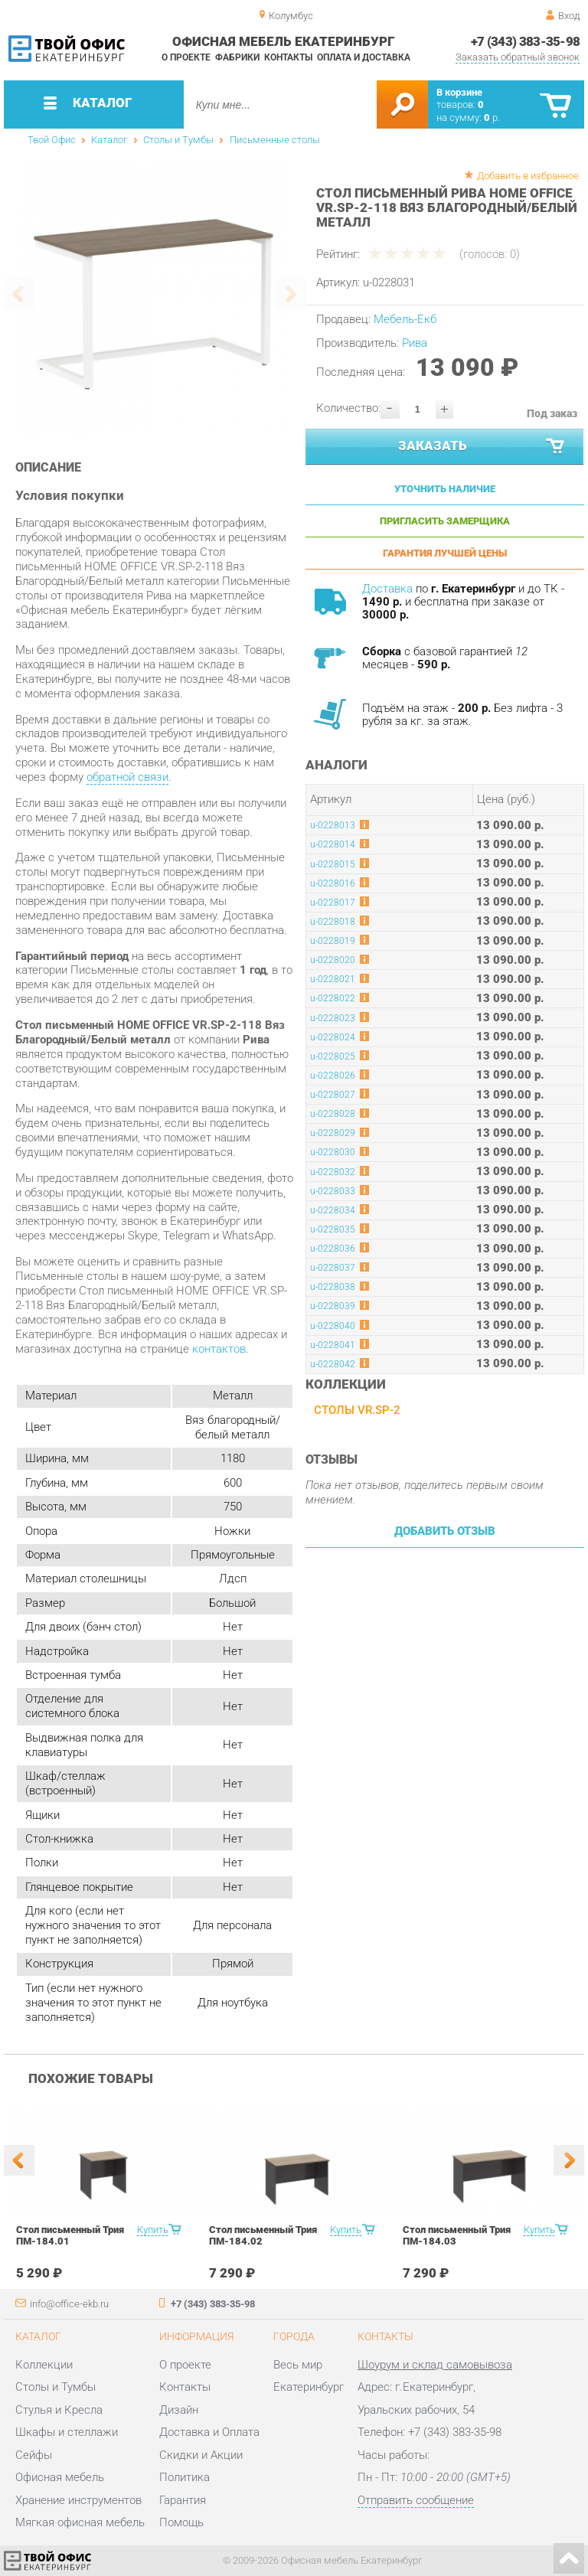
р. (492, 117)
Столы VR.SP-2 (357, 1410)
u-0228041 (332, 1345)
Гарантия (182, 2500)
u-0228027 (332, 1094)
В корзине (459, 92)
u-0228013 (332, 825)
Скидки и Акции (201, 2455)
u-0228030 (332, 1152)
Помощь (181, 2522)
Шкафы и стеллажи (66, 2432)
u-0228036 (332, 1248)
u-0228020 (332, 960)
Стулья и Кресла (59, 2410)
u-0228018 (332, 921)
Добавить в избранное (528, 175)
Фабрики (237, 57)
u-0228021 (332, 979)
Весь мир (297, 2365)
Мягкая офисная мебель (80, 2522)
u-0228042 (332, 1364)
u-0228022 (332, 998)
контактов (219, 1349)
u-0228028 (332, 1113)
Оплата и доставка (363, 57)
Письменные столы (275, 139)
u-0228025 (332, 1056)
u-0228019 (332, 940)
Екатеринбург (308, 2387)
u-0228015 (332, 864)
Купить (152, 2229)
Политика (184, 2477)
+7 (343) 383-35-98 (525, 41)
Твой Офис (52, 139)
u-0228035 (332, 1229)
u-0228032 (332, 1172)
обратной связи (127, 777)
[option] (155, 300)
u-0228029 (332, 1133)
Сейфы (33, 2455)
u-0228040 (332, 1326)
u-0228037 (332, 1267)
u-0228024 (332, 1037)
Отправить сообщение (416, 2500)
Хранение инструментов (78, 2500)
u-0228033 (332, 1191)
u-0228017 (332, 902)
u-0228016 (332, 883)
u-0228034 (332, 1210)
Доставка (387, 589)
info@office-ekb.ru (69, 2304)
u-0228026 (332, 1075)
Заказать (482, 446)
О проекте (186, 57)
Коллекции (44, 2365)
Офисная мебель (59, 2477)
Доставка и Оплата (209, 2432)
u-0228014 (332, 844)
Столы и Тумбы (178, 139)
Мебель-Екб (405, 319)
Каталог (109, 139)
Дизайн (178, 2410)
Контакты (288, 57)
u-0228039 (332, 1306)
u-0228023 (332, 1018)
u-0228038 (332, 1286)
